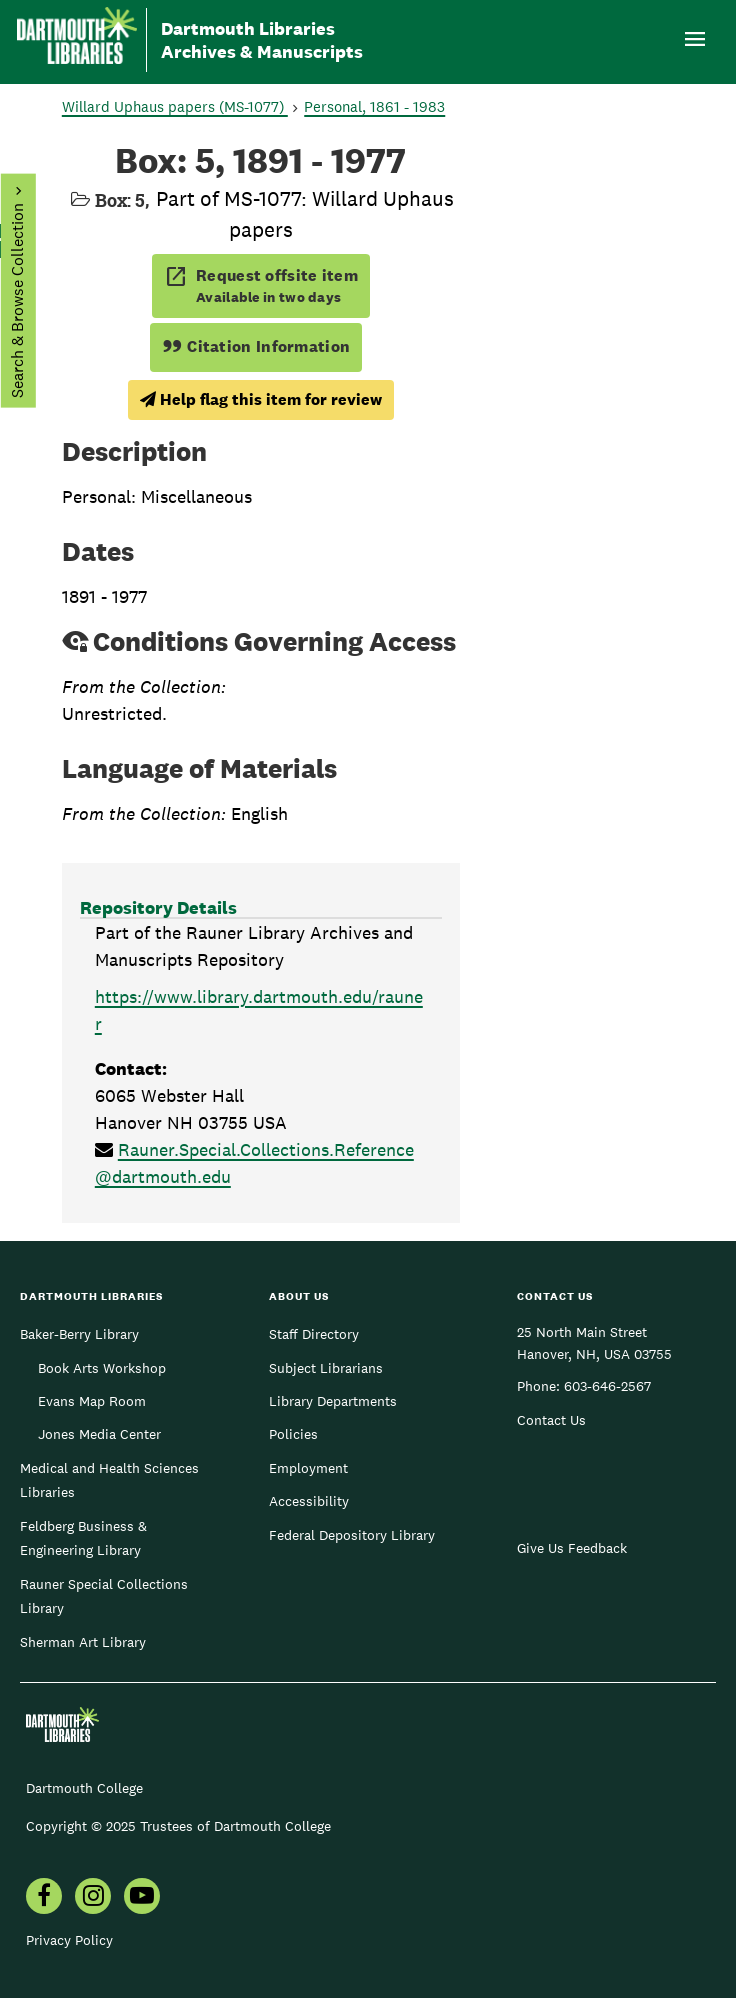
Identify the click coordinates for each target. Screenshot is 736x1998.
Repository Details (158, 907)
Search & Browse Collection (16, 300)
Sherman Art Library (83, 1642)
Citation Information (256, 346)
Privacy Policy (69, 1940)
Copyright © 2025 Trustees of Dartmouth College (178, 1826)
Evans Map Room (92, 1401)
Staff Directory (314, 1334)
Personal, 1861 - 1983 (374, 106)
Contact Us (551, 1420)
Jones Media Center (99, 1434)
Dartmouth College (84, 1788)
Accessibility (309, 1501)
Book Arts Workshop (102, 1368)
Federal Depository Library (352, 1535)
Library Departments (333, 1401)
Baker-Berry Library (79, 1334)
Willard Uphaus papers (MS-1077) (175, 106)
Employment (308, 1468)
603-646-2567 (607, 1386)
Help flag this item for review (261, 399)
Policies (293, 1434)
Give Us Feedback (572, 1548)
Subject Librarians (326, 1368)
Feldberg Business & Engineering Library (83, 1538)
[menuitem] (44, 1898)
